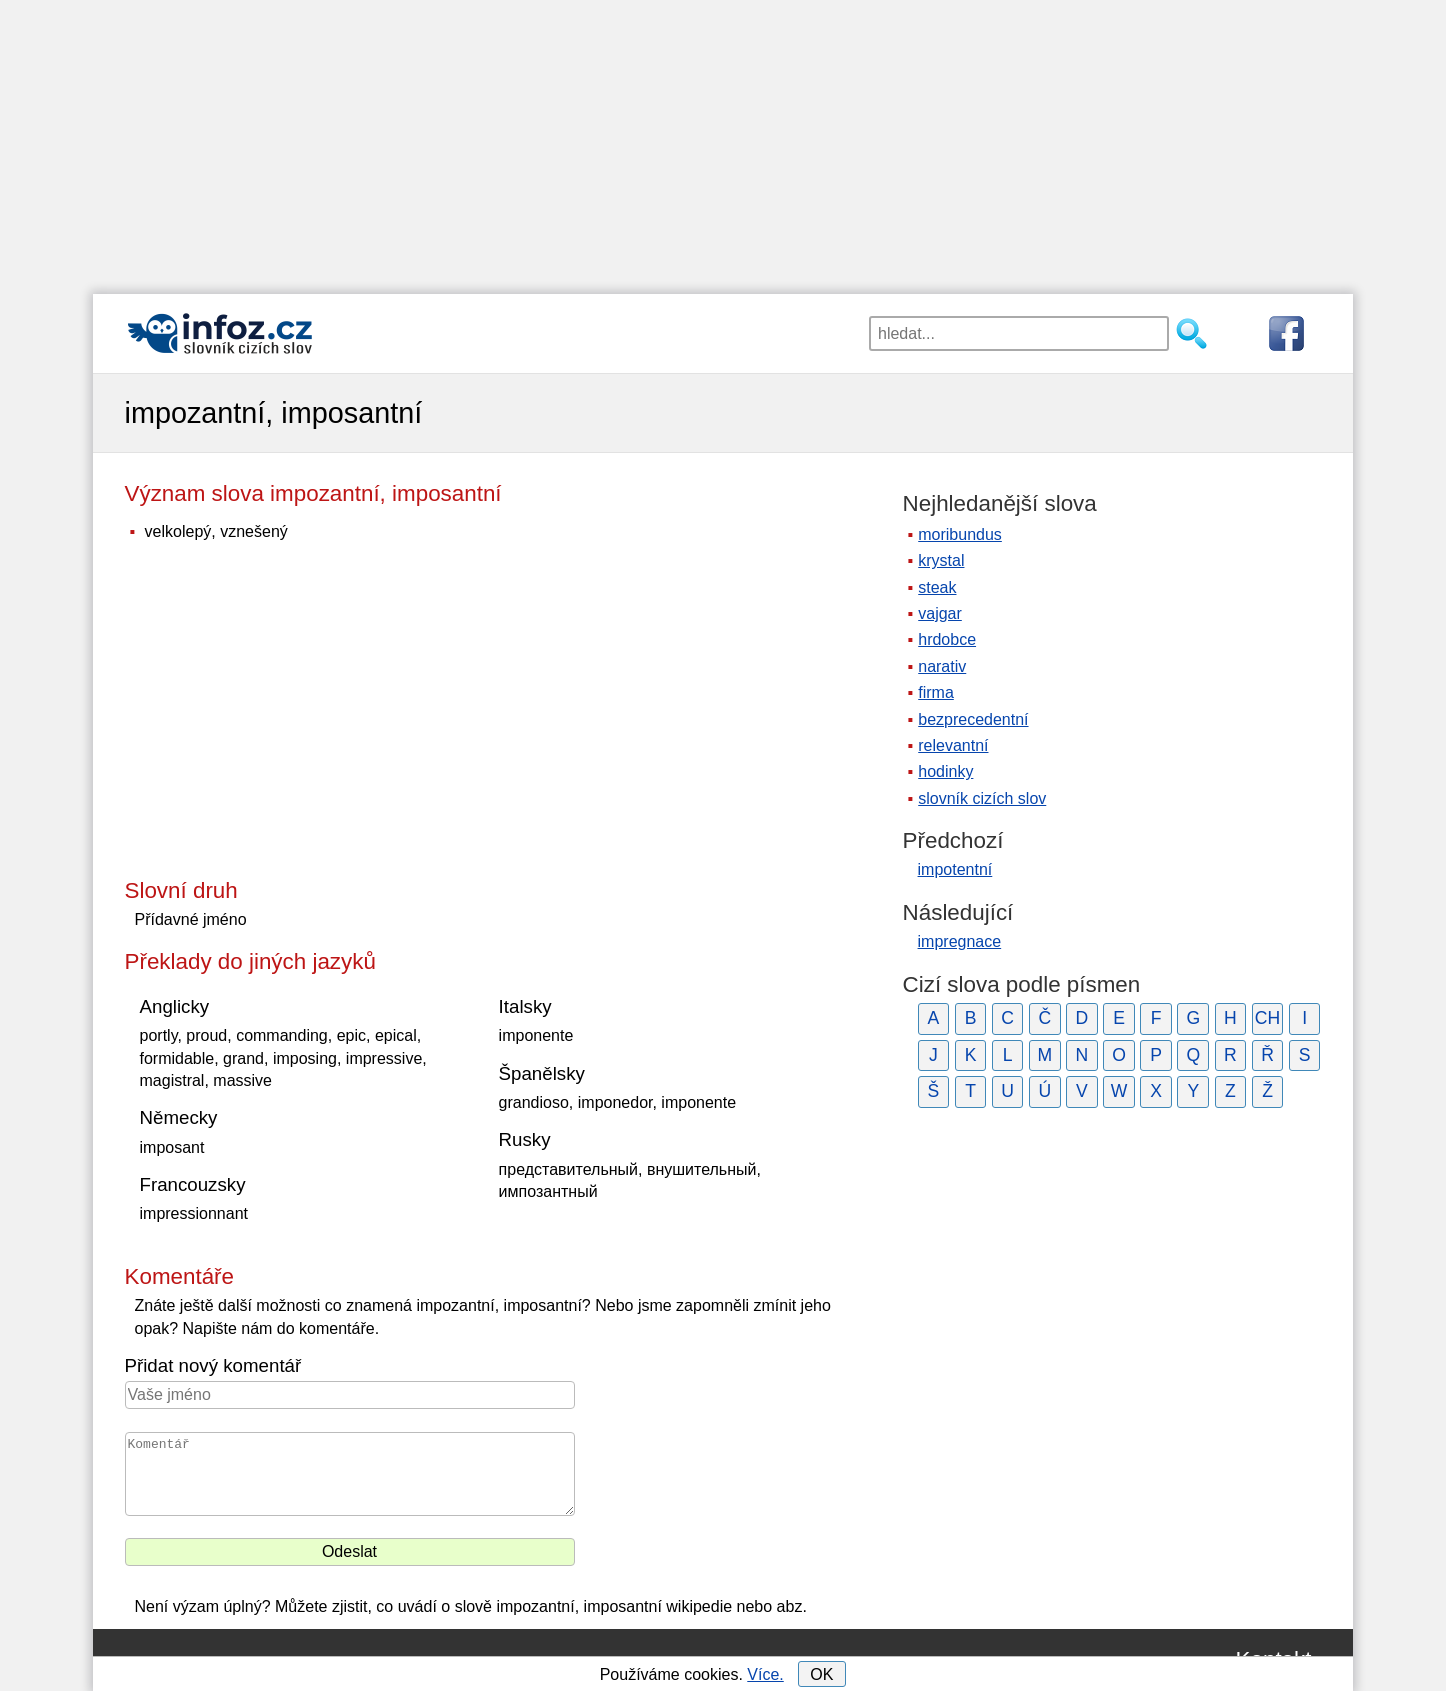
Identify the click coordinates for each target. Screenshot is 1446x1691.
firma (936, 692)
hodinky (945, 771)
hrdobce (947, 639)
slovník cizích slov (982, 798)
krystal (941, 560)
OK (821, 1674)
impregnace (960, 941)
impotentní (955, 869)
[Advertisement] (723, 140)
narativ (942, 666)
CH (1267, 1018)
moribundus (960, 534)
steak (937, 587)
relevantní (953, 745)
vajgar (940, 613)
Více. (765, 1674)
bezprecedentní (973, 719)
